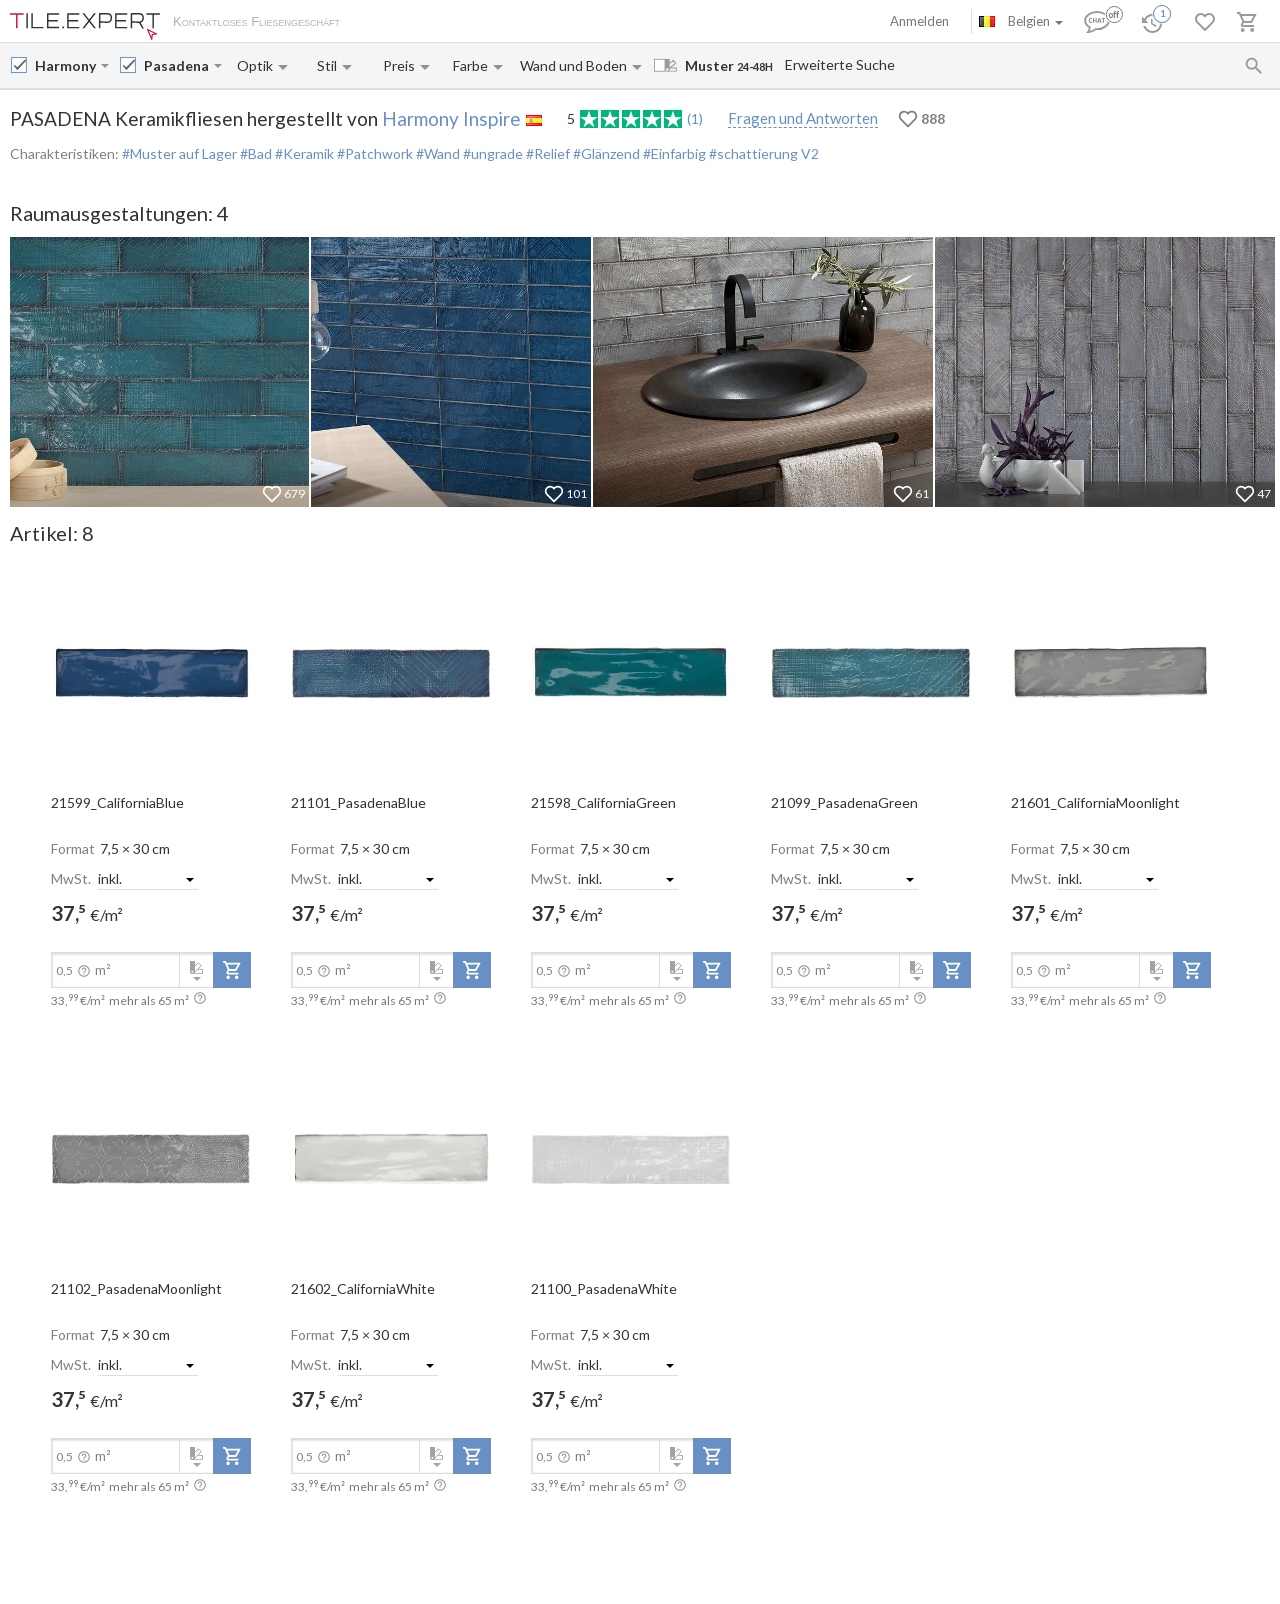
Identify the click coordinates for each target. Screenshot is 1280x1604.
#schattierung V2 (762, 153)
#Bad (254, 153)
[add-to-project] (232, 970)
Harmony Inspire (451, 118)
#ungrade (491, 153)
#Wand (436, 153)
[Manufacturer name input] (66, 65)
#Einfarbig (673, 153)
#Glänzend (605, 153)
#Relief (546, 153)
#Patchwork (373, 153)
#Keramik (303, 153)
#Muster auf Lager (179, 153)
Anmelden (919, 21)
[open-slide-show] (151, 672)
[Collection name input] (177, 65)
